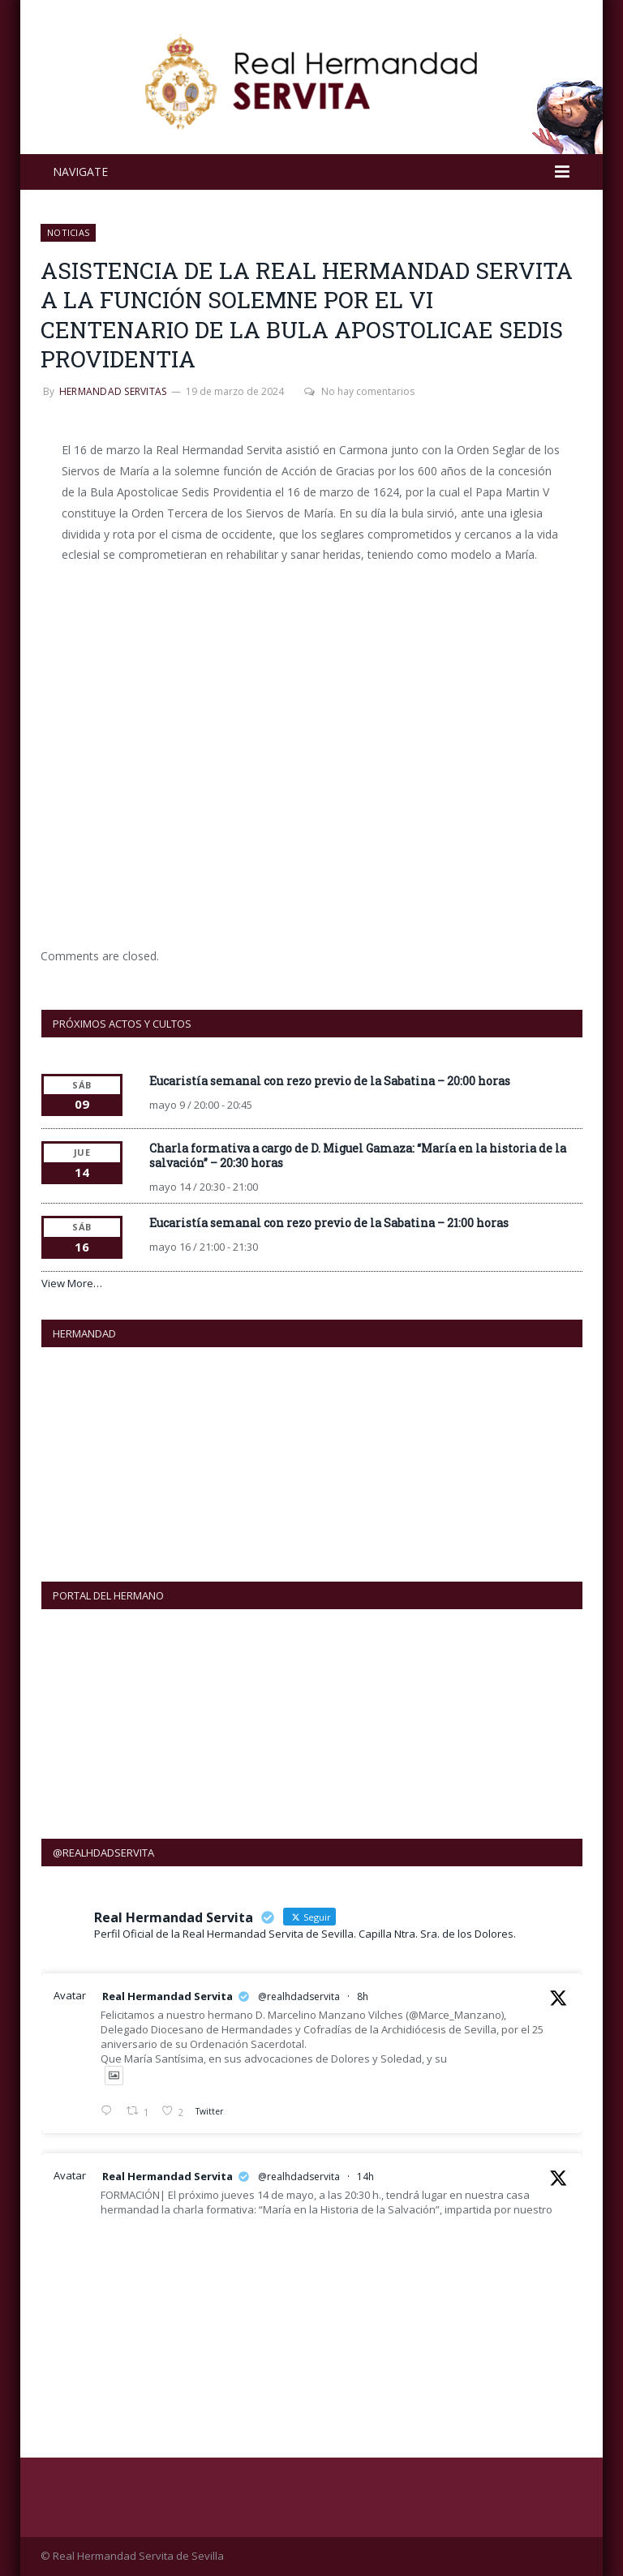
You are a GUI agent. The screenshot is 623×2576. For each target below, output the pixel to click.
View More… (71, 1283)
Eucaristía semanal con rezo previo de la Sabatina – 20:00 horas (329, 1080)
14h (365, 2176)
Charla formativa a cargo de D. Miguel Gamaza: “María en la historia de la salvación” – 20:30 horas (357, 1155)
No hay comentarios (359, 391)
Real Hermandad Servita (167, 1996)
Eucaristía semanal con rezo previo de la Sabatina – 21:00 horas (329, 1222)
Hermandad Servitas (112, 391)
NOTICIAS (68, 232)
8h (362, 1996)
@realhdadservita (299, 1996)
